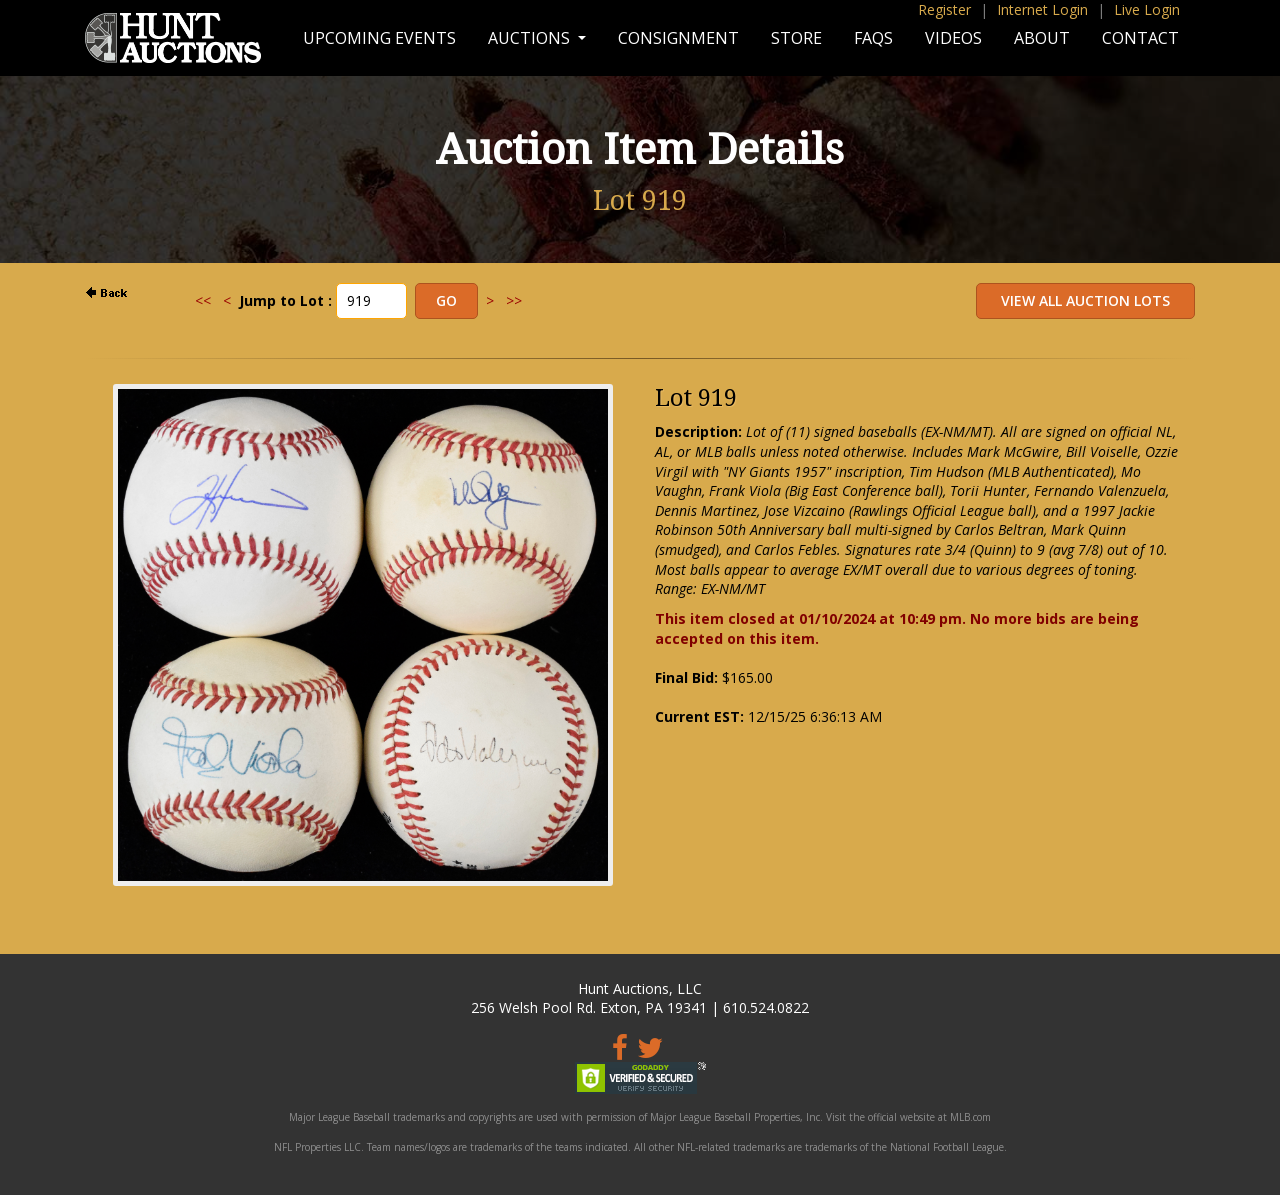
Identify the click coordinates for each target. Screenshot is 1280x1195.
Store (796, 38)
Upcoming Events (379, 38)
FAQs (873, 38)
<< (203, 300)
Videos (953, 38)
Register (944, 9)
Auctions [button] (531, 38)
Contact (1140, 38)
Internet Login (1042, 9)
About (1042, 38)
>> (514, 300)
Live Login (1147, 9)
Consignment (678, 38)
